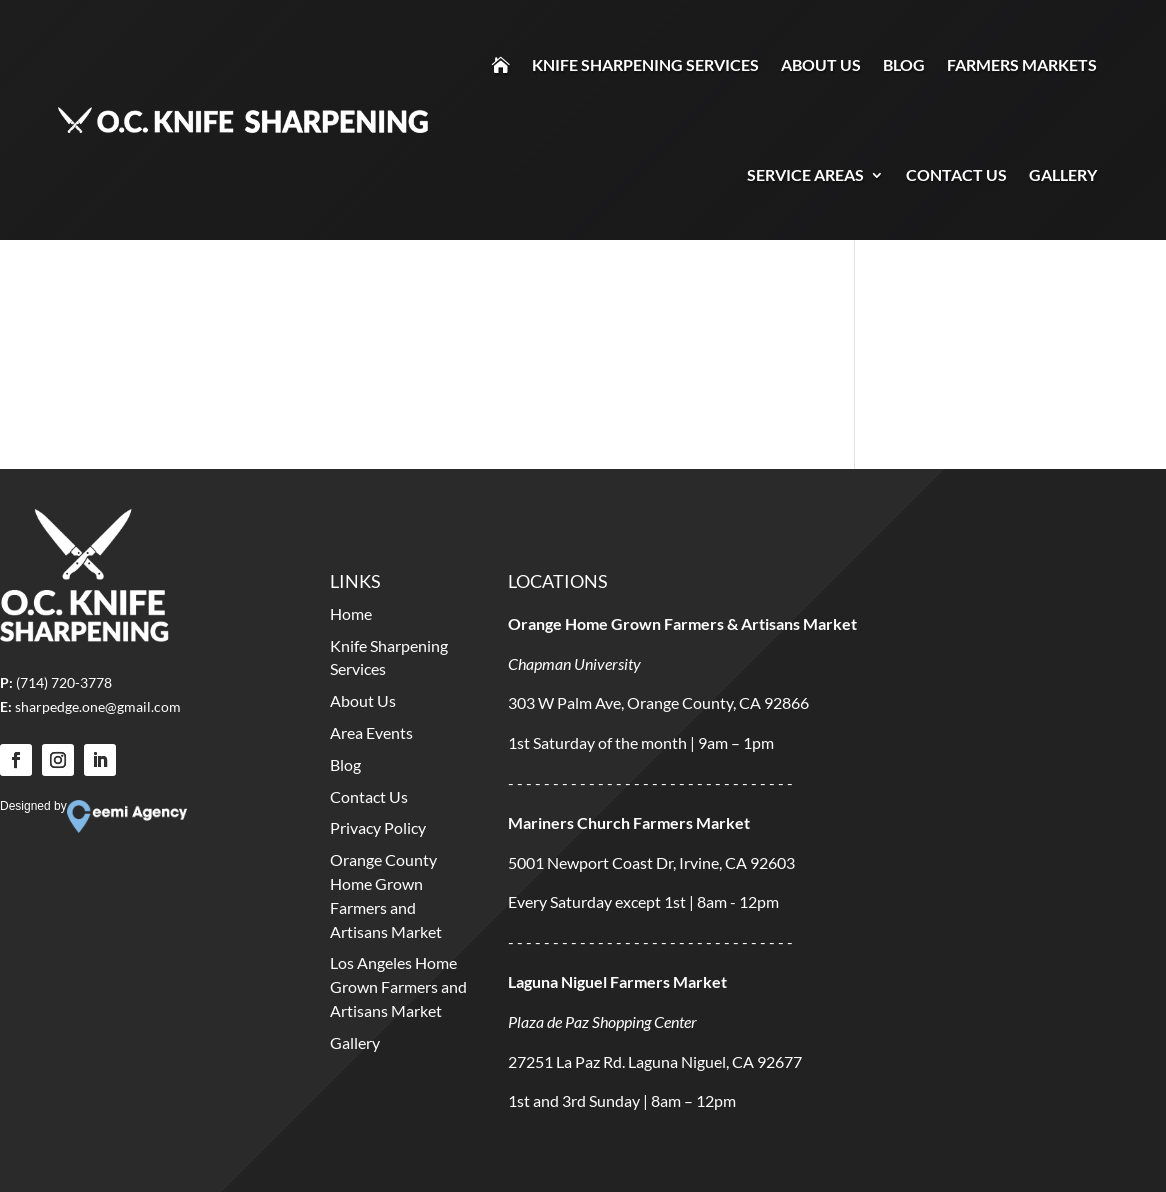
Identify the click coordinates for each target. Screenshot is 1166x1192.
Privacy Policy (378, 827)
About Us (821, 64)
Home (351, 613)
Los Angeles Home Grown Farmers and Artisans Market (398, 986)
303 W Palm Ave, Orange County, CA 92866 (658, 702)
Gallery (1063, 174)
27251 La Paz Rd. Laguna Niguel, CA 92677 (655, 1061)
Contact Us (956, 174)
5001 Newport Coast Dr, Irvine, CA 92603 (651, 862)
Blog (904, 64)
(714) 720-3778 (64, 682)
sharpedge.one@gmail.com (98, 706)
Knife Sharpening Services (645, 64)
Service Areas (805, 174)
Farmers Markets (1022, 64)
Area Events (371, 732)
